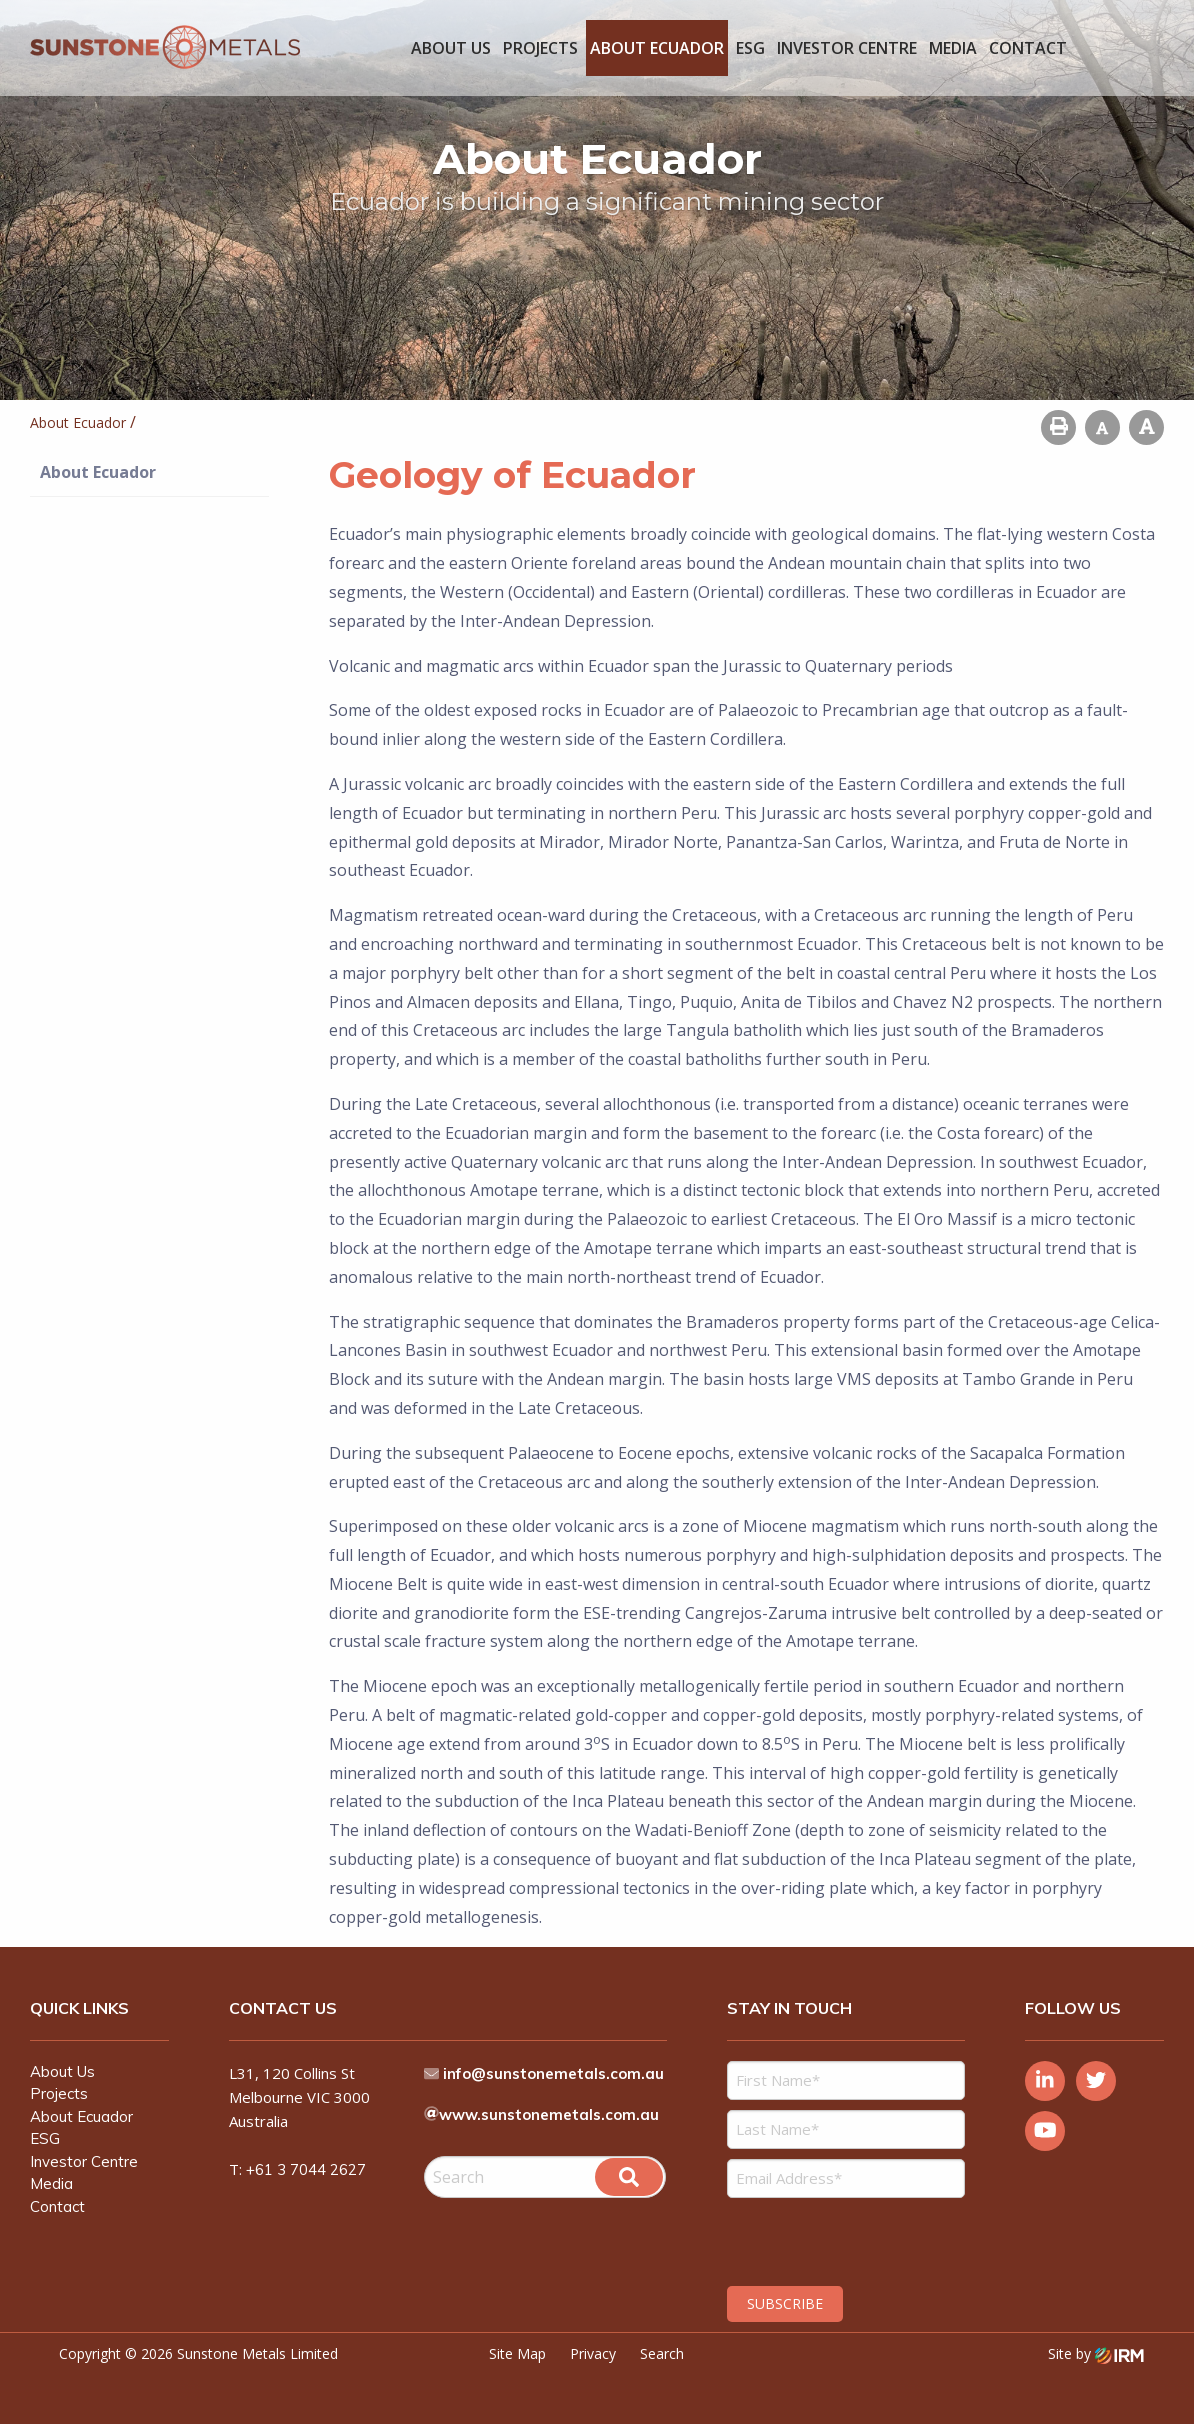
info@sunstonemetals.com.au (554, 2073)
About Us (451, 48)
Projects (540, 48)
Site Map (517, 2353)
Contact (1028, 48)
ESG (750, 48)
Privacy (593, 2353)
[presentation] (848, 2239)
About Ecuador (657, 48)
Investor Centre (847, 48)
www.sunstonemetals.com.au (549, 2114)
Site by (1096, 2353)
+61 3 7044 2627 (306, 2169)
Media (953, 48)
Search (662, 2353)
